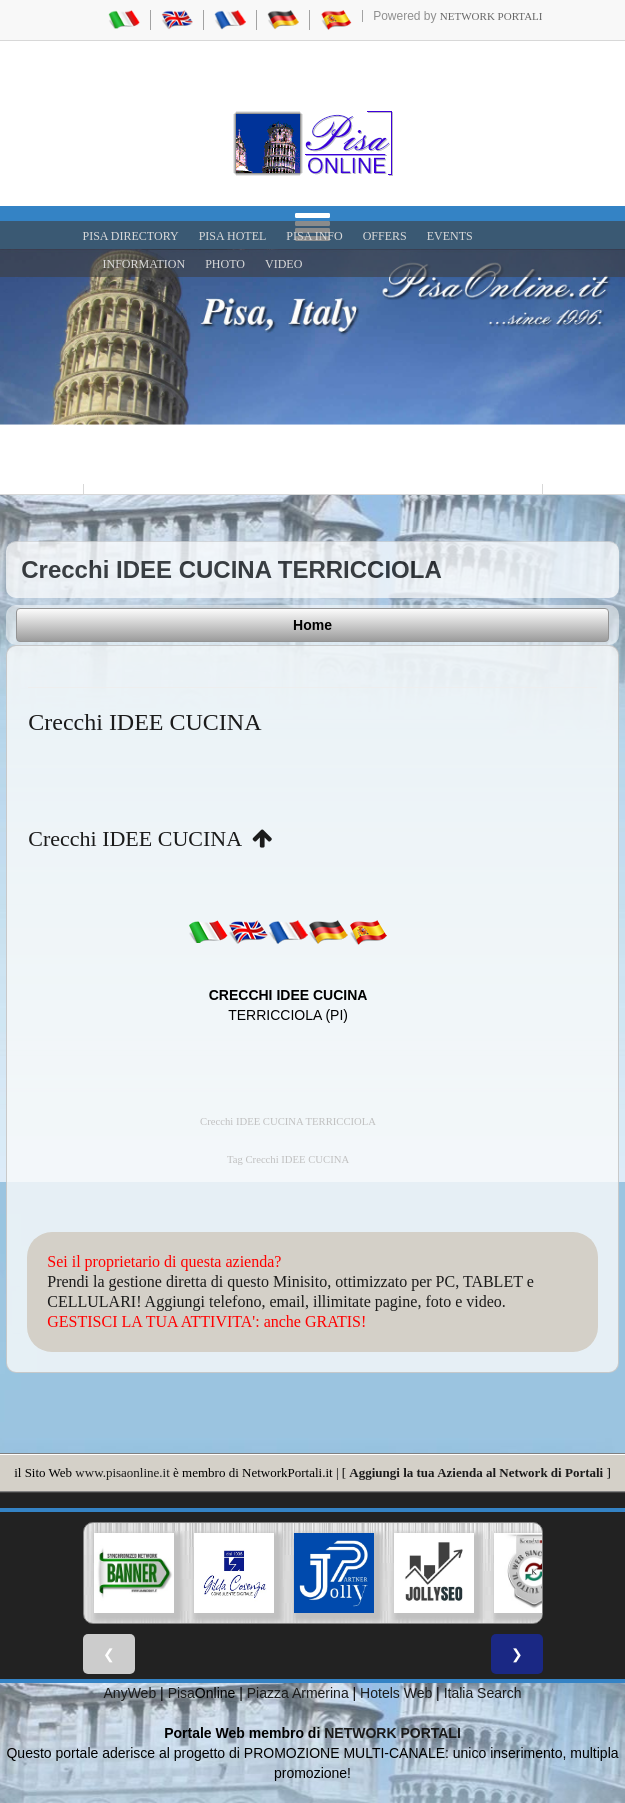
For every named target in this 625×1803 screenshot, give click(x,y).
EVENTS (450, 236)
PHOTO (225, 264)
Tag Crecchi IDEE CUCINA (288, 1159)
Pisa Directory (131, 236)
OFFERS (385, 236)
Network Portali (491, 16)
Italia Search (483, 1693)
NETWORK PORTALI (392, 1733)
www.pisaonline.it (122, 1472)
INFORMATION (144, 264)
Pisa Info (314, 236)
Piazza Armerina (298, 1693)
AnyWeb (130, 1693)
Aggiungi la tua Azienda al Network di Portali (476, 1472)
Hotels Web (396, 1693)
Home (312, 625)
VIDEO (283, 264)
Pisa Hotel (233, 236)
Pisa (181, 1693)
